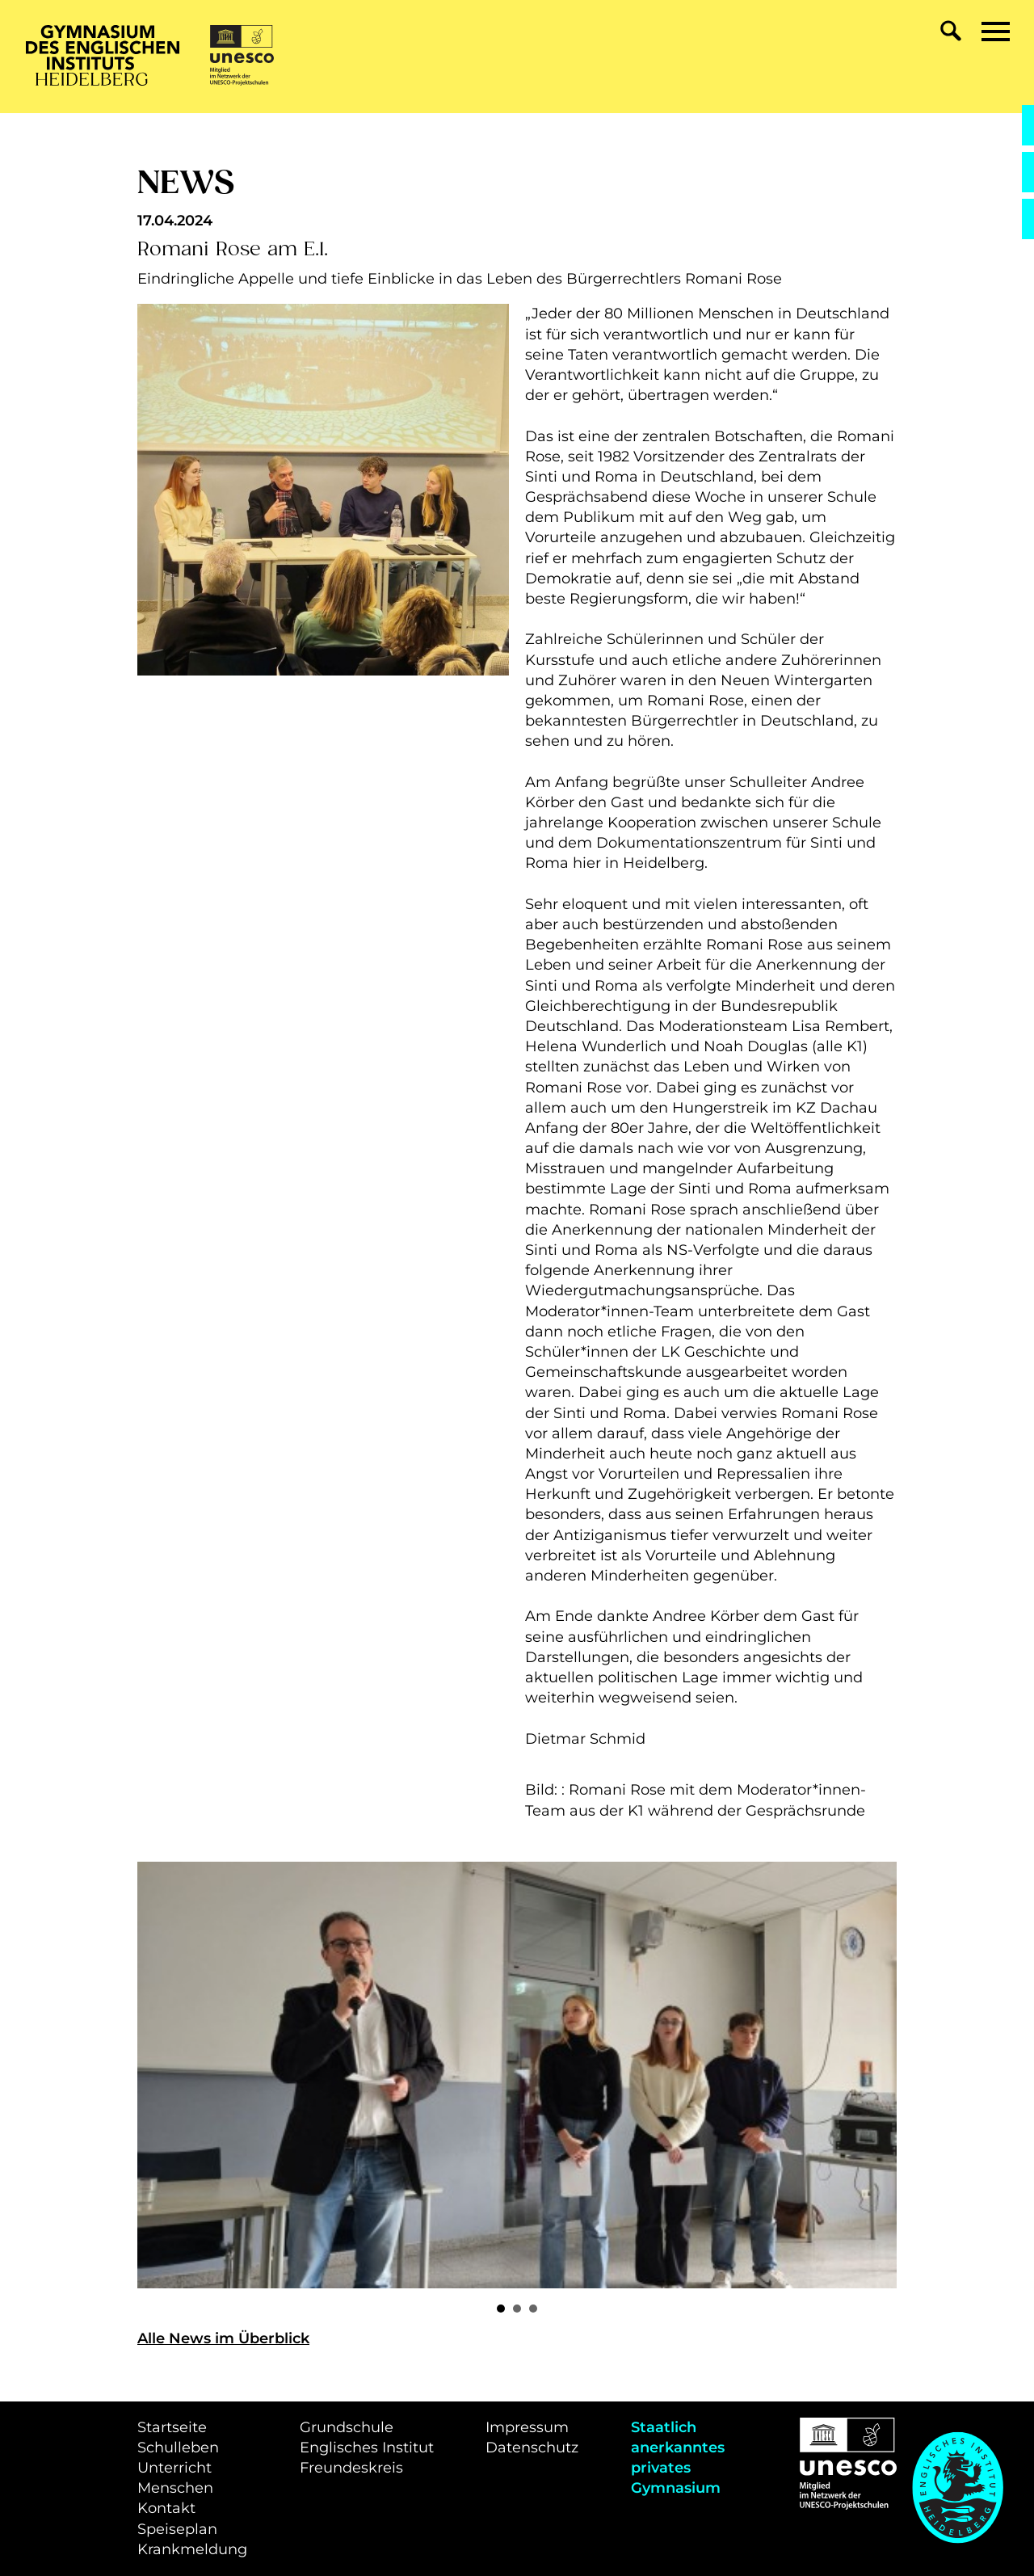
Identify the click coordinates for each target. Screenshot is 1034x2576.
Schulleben (178, 2447)
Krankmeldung (192, 2549)
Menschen (175, 2488)
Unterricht (174, 2468)
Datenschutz (531, 2447)
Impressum (527, 2427)
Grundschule (346, 2427)
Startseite (172, 2427)
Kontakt (166, 2508)
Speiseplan (177, 2529)
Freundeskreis (351, 2468)
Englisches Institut (367, 2447)
